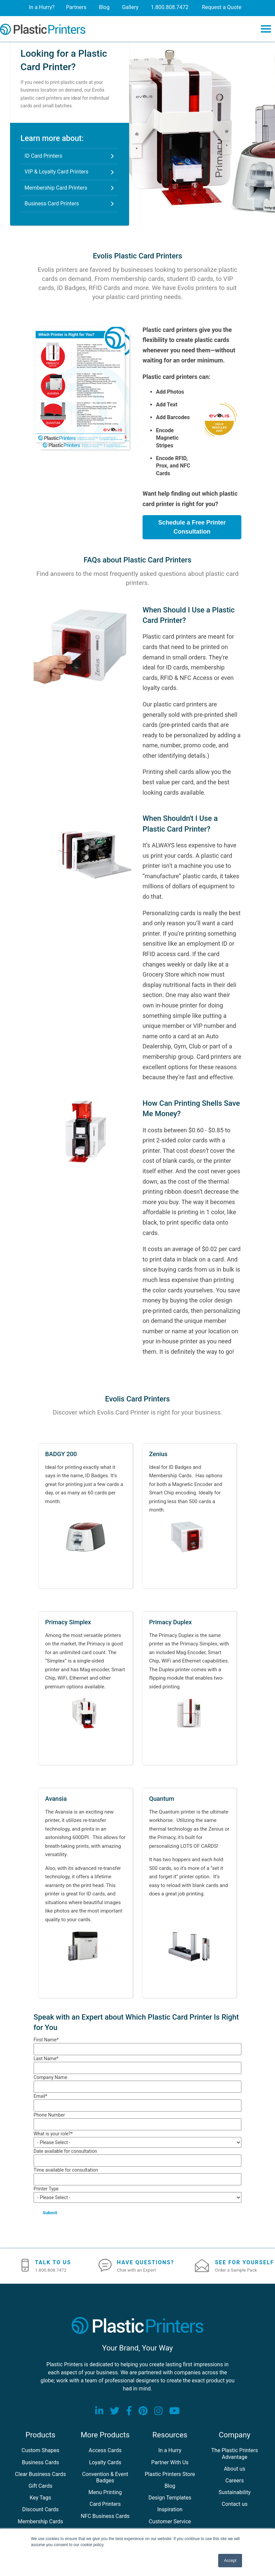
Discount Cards (40, 2510)
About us (234, 2469)
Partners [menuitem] (76, 7)
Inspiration (170, 2510)
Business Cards (40, 2463)
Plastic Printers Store (170, 2474)
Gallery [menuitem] (132, 7)
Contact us (234, 2504)
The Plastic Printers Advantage (234, 2454)
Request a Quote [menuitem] (224, 7)
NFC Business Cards (105, 2516)
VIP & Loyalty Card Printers (56, 171)
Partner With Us (170, 2463)
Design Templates (170, 2498)
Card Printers (105, 2504)
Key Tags (40, 2498)
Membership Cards (40, 2522)
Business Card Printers (52, 203)
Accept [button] (230, 2560)
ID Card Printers (43, 156)
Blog (169, 2486)
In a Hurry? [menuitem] (39, 7)
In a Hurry (170, 2451)
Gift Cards (40, 2486)
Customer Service (170, 2522)
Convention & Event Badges (105, 2477)
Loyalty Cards (105, 2463)
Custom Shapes (40, 2451)
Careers (234, 2481)
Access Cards (105, 2451)
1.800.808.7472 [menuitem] (173, 7)
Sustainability (234, 2492)
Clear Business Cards (40, 2474)
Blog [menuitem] (105, 7)
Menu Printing (105, 2492)
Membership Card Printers (56, 188)
